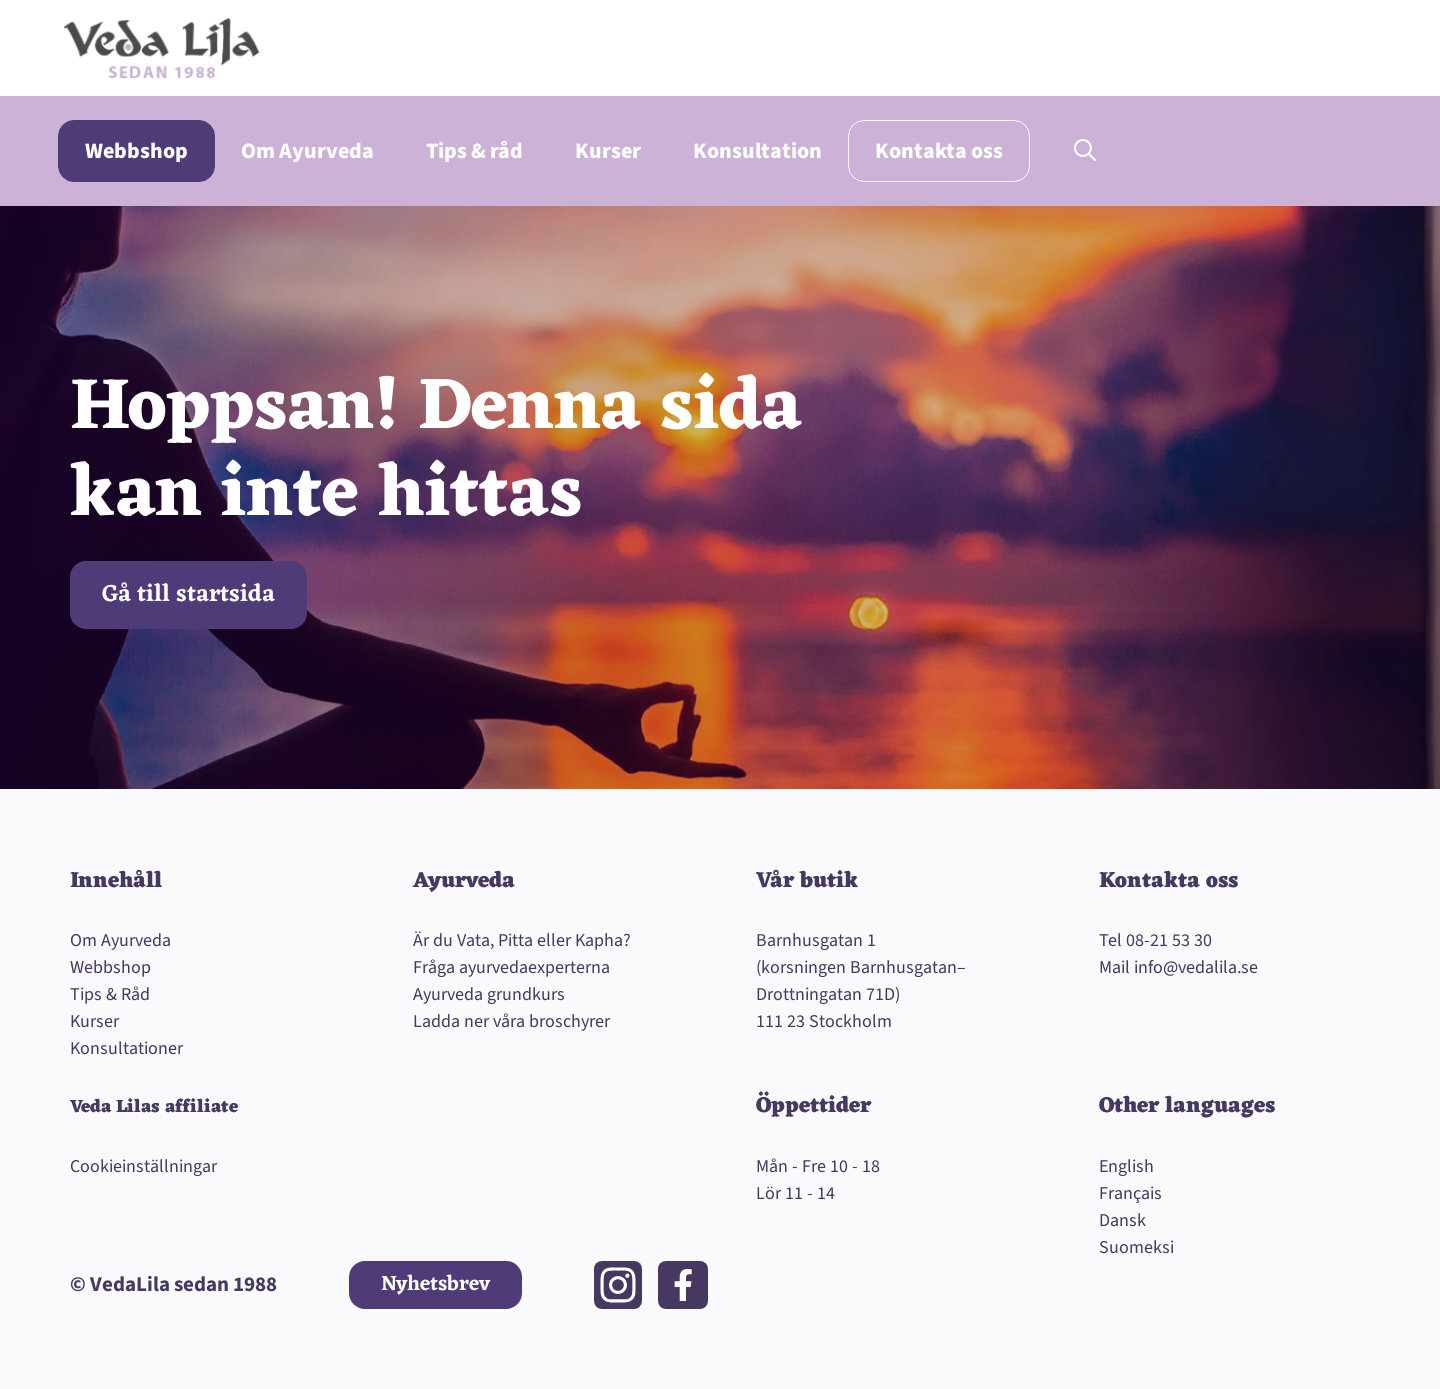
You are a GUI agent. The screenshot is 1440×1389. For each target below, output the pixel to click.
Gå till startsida (188, 595)
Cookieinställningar (143, 1166)
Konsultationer (126, 1048)
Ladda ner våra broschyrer (511, 1021)
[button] (1085, 151)
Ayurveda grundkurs (489, 994)
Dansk (1122, 1220)
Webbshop (136, 151)
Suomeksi (1136, 1247)
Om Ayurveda (307, 151)
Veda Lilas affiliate (154, 1107)
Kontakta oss (939, 151)
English (1126, 1166)
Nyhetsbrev (435, 1284)
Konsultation (757, 151)
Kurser (608, 151)
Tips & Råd (110, 994)
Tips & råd (474, 151)
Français (1130, 1193)
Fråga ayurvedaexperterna (511, 967)
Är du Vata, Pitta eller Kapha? (522, 940)
